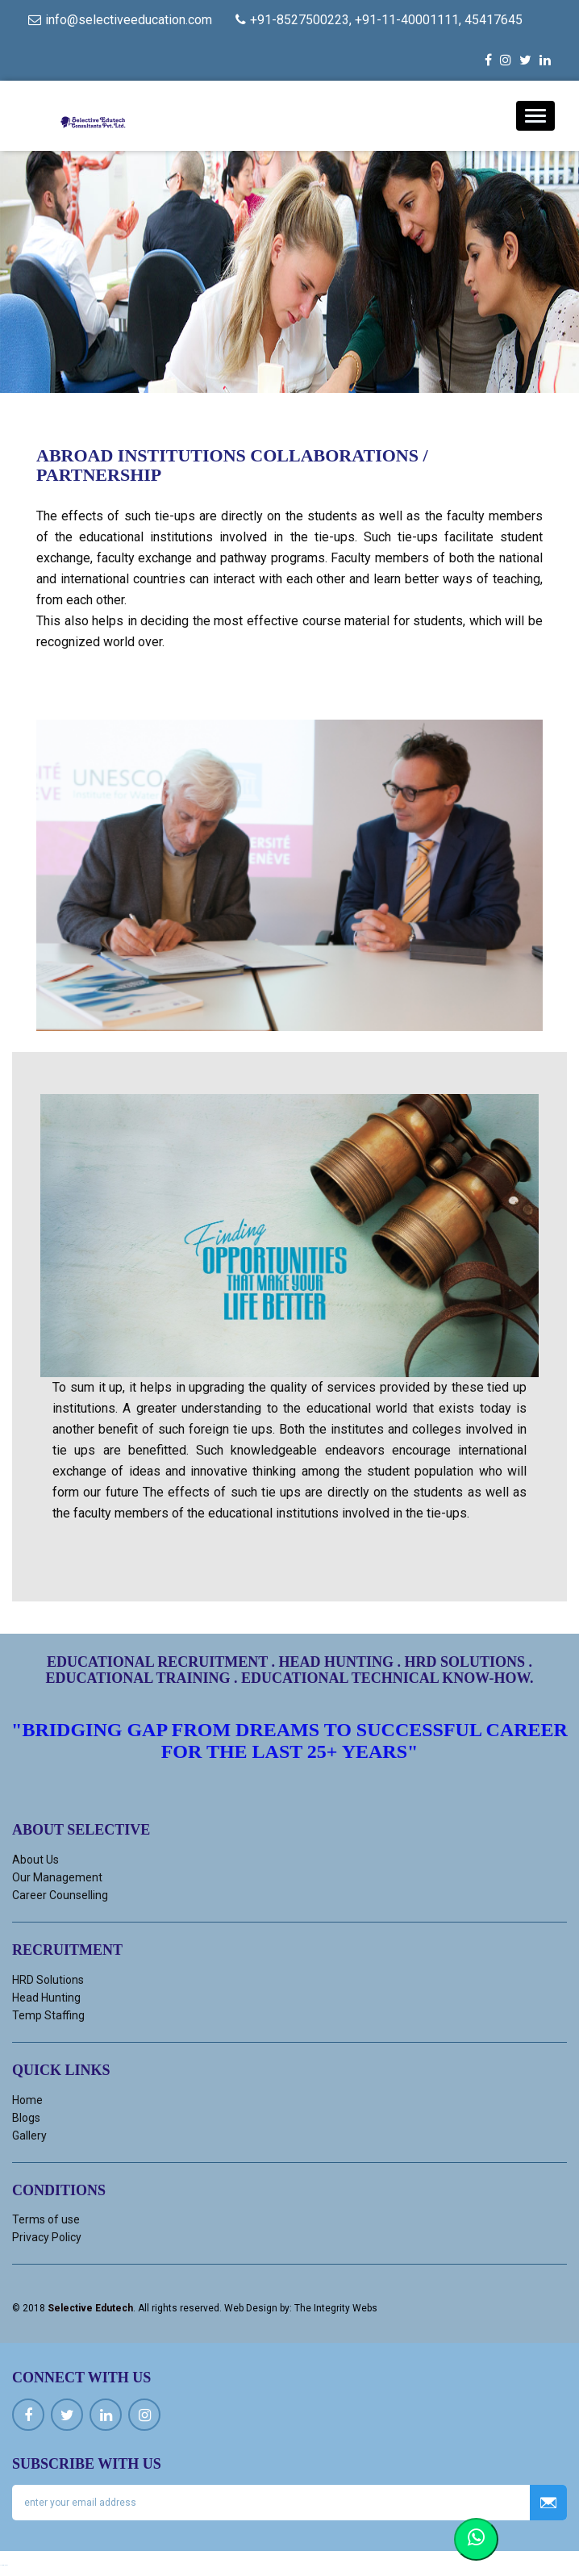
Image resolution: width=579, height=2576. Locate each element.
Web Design (250, 2308)
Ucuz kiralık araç (4, 2565)
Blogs (26, 2117)
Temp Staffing (48, 2015)
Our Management (57, 1877)
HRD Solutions (48, 1979)
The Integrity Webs (335, 2308)
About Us (35, 1859)
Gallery (29, 2135)
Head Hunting (46, 1997)
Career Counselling (60, 1895)
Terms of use (46, 2219)
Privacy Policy (46, 2237)
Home (27, 2100)
